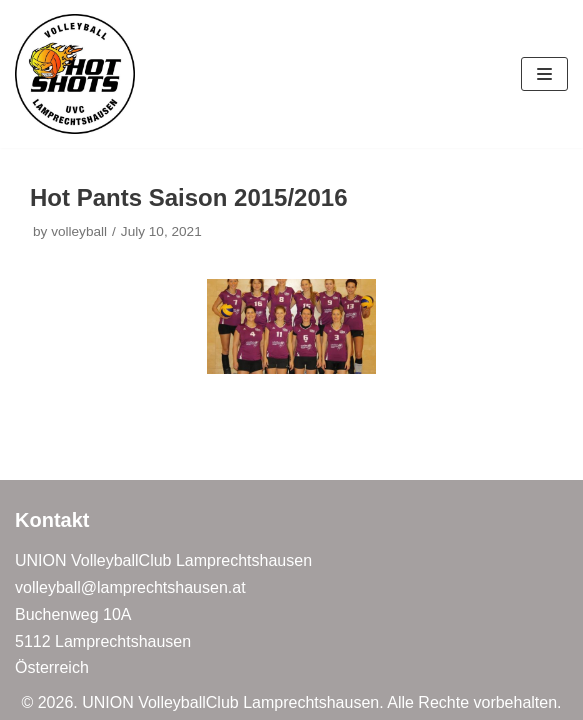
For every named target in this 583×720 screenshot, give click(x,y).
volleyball (79, 231)
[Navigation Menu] (544, 74)
